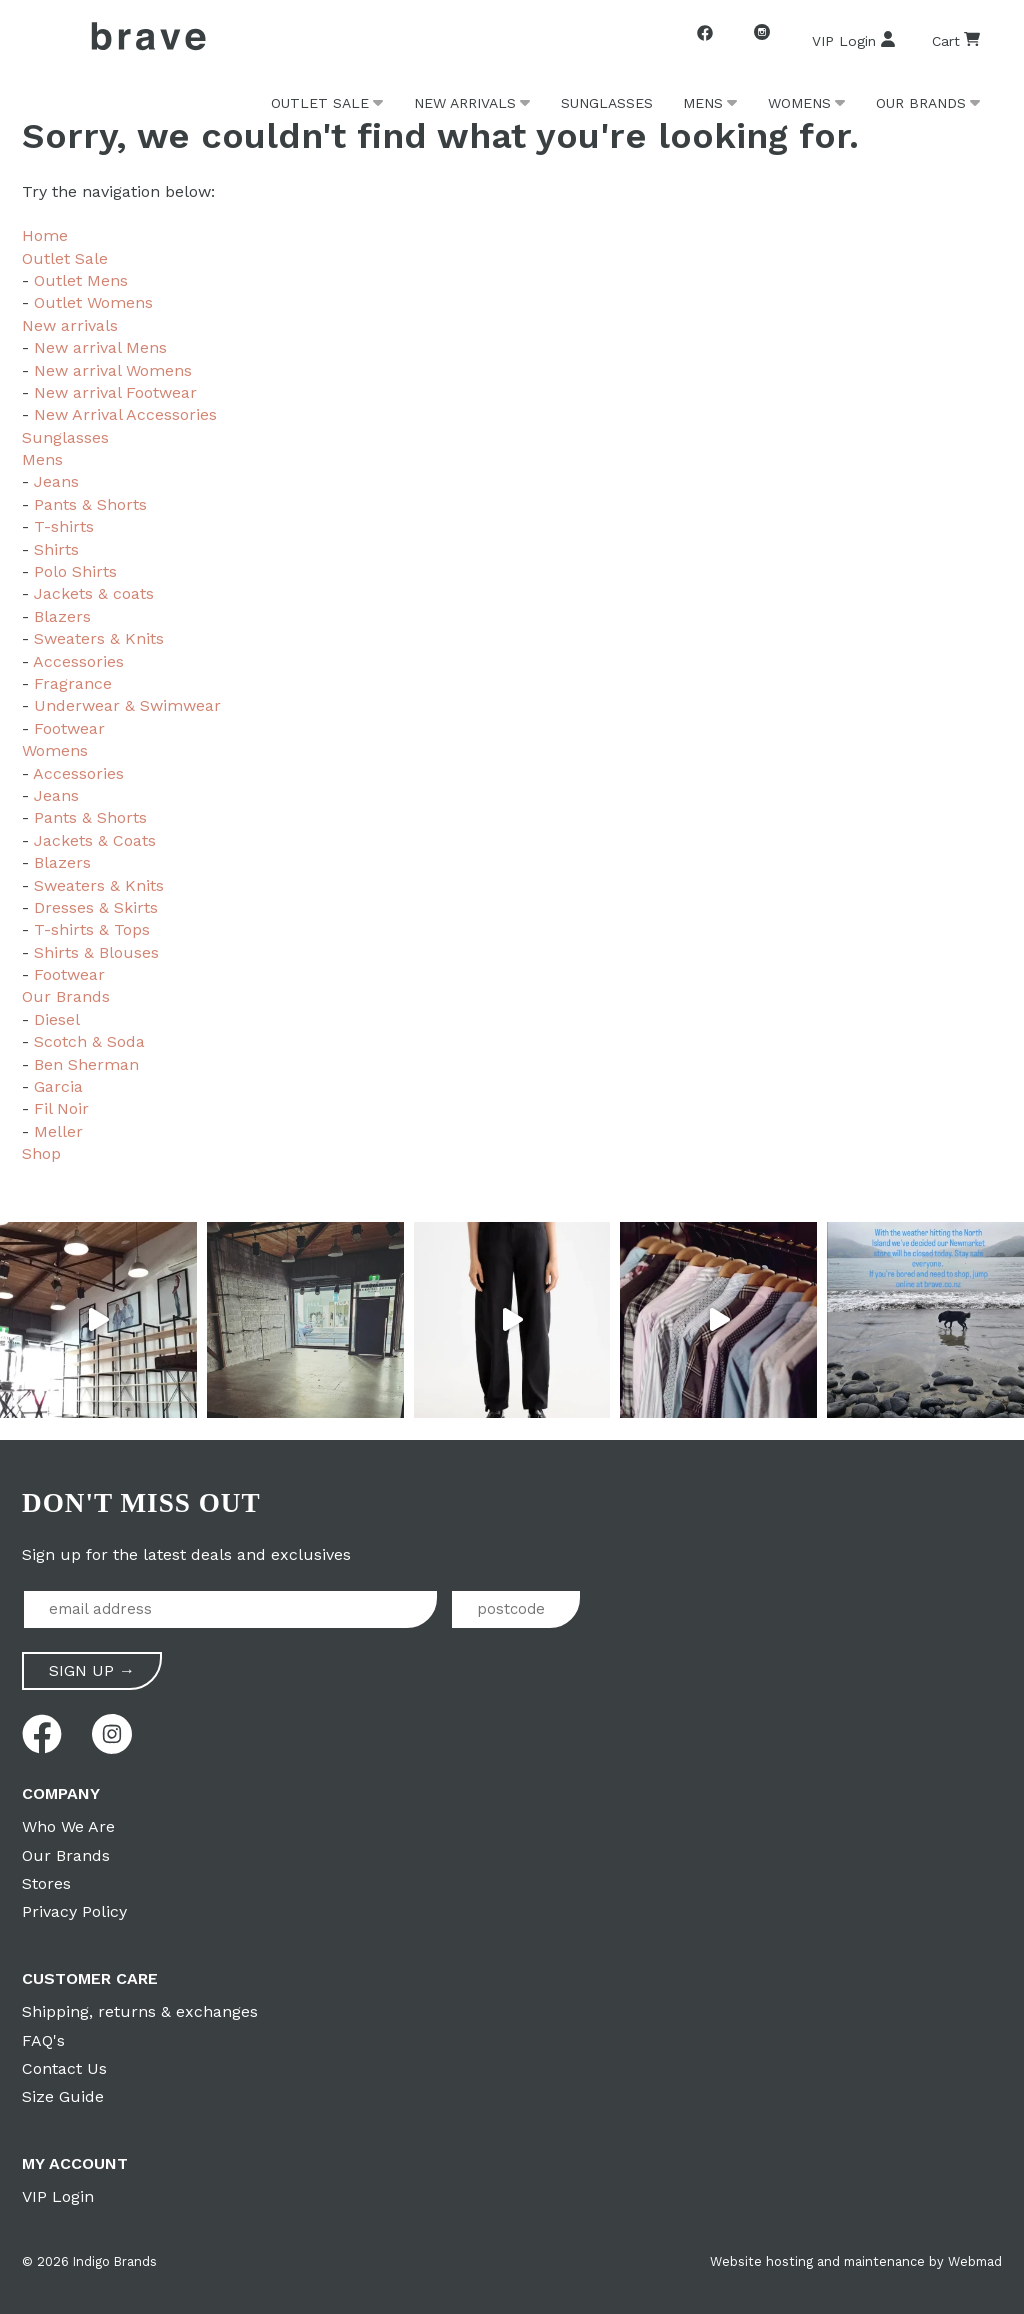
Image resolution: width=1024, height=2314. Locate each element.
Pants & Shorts (90, 504)
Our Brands (921, 103)
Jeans (56, 481)
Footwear (69, 728)
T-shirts (64, 526)
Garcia (58, 1086)
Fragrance (73, 683)
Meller (58, 1131)
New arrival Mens (100, 347)
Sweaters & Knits (99, 638)
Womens (799, 103)
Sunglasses (607, 103)
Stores (46, 1883)
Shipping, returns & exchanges (140, 2011)
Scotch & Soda (89, 1041)
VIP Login (854, 40)
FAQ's (43, 2040)
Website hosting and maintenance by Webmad (856, 2261)
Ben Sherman (86, 1064)
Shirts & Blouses (96, 952)
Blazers (62, 616)
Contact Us (64, 2068)
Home (45, 235)
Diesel (57, 1019)
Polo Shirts (75, 571)
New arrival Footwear (115, 392)
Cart (956, 40)
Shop (41, 1153)
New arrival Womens (113, 370)
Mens (703, 103)
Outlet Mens (81, 280)
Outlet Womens (93, 302)
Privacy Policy (74, 1911)
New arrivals (465, 103)
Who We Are (68, 1826)
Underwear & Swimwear (127, 705)
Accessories (78, 661)
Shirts (56, 549)
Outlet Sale (320, 103)
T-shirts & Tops (92, 929)
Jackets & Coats (95, 840)
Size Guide (63, 2096)
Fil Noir (61, 1108)
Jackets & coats (94, 593)
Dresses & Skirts (96, 907)
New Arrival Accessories (125, 414)
